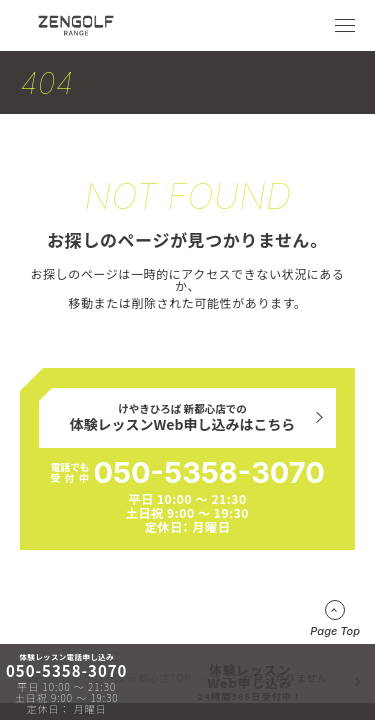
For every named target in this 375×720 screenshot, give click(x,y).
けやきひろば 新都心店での (183, 418)
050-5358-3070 (208, 472)
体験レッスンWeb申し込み (250, 682)
